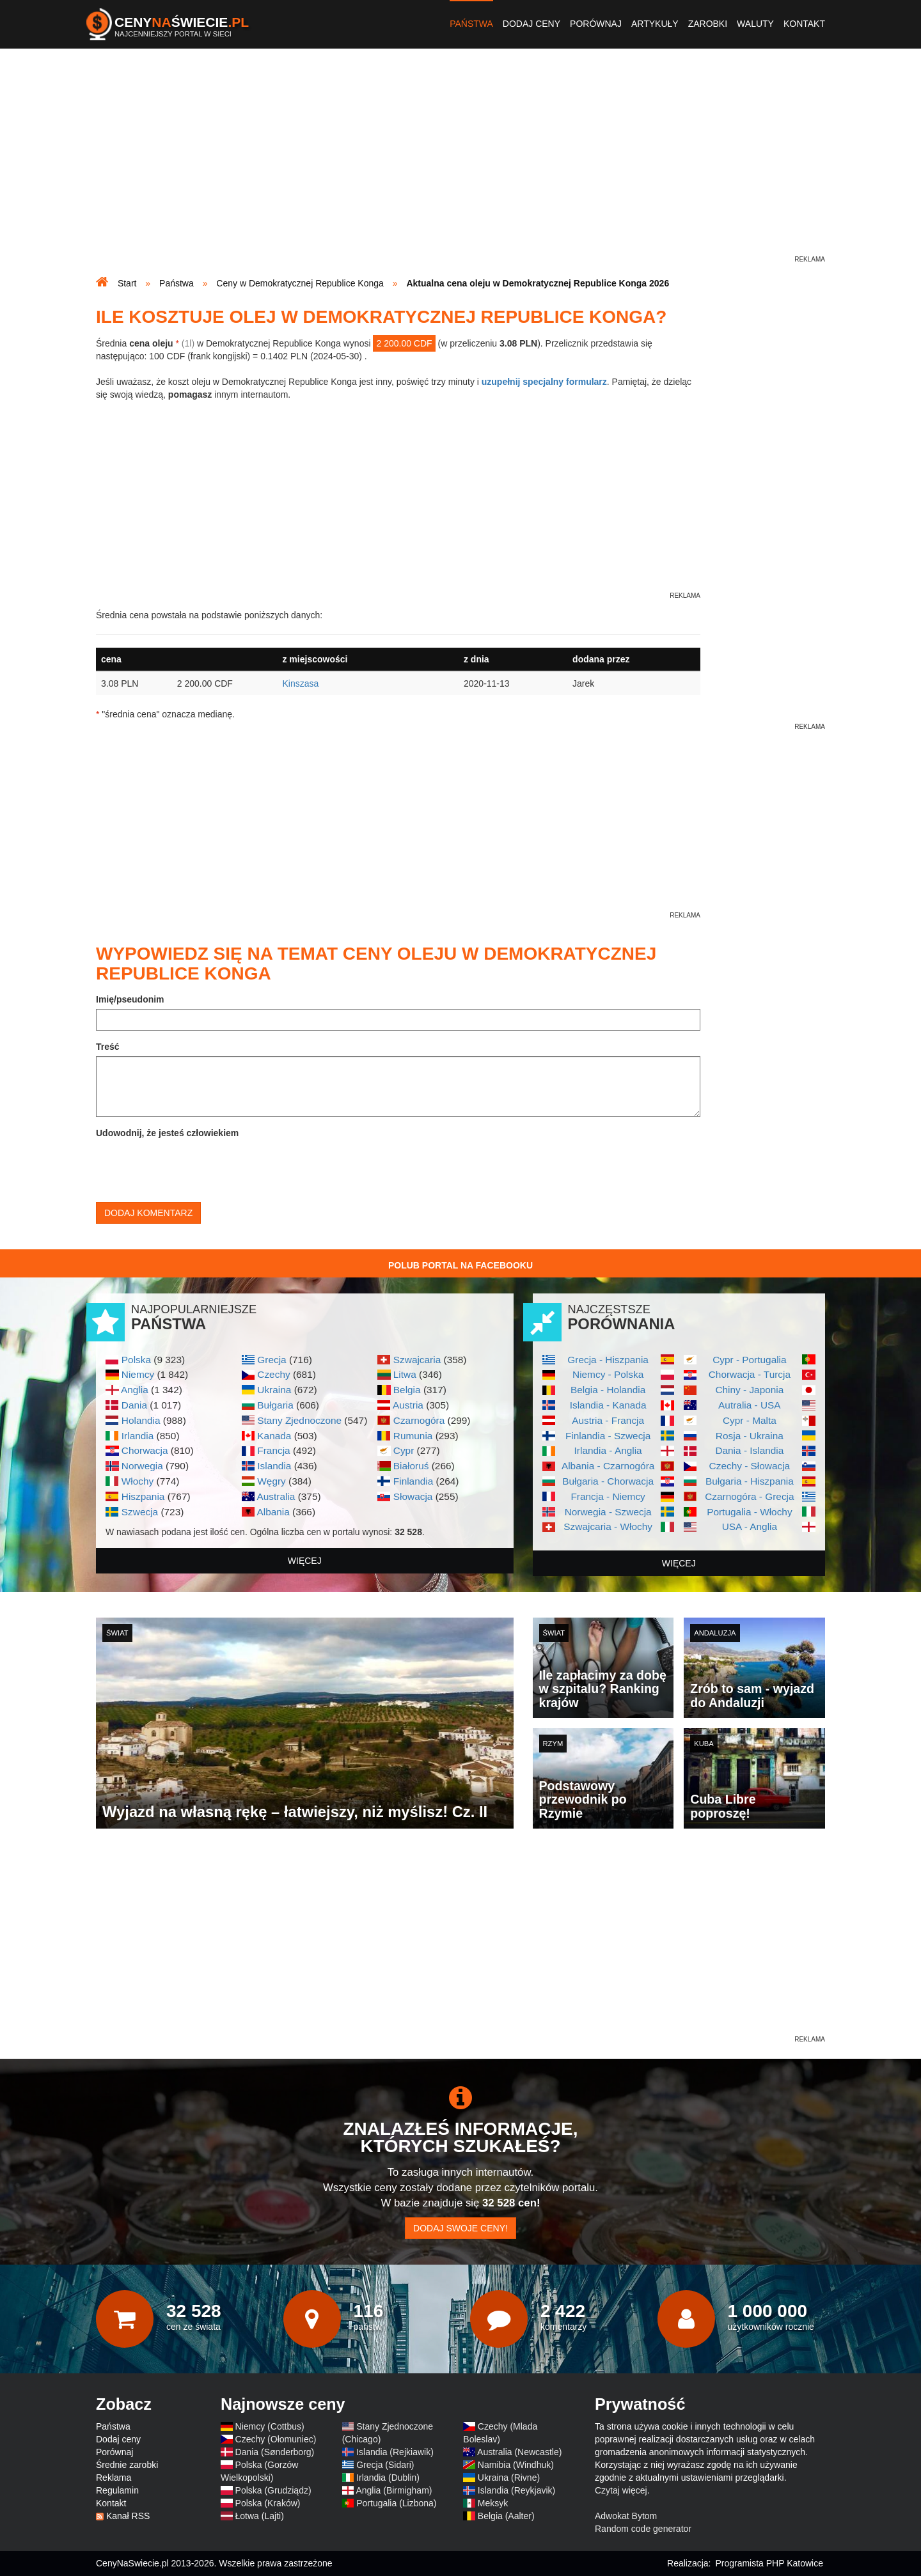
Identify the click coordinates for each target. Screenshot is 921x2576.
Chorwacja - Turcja (750, 1374)
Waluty (755, 24)
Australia (275, 1496)
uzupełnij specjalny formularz (544, 382)
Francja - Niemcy (608, 1496)
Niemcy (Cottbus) (269, 2426)
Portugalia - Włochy (749, 1511)
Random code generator (643, 2529)
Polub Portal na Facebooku (460, 1265)
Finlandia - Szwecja (607, 1435)
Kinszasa (300, 683)
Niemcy (138, 1374)
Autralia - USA (749, 1405)
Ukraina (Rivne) (509, 2477)
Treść (108, 1047)
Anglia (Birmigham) (394, 2490)
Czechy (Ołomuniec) (276, 2439)
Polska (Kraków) (268, 2503)
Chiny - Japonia (749, 1389)
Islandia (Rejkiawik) (395, 2452)
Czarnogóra (419, 1420)
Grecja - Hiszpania (608, 1359)
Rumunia (413, 1435)
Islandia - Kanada (608, 1405)
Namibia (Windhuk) (516, 2465)
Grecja (271, 1359)
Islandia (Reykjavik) (516, 2490)
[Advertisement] (460, 163)
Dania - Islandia (749, 1450)
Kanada (274, 1435)
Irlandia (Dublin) (388, 2477)
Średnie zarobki (127, 2465)
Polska (136, 1359)
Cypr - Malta (749, 1420)
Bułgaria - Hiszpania (749, 1481)
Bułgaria (275, 1405)
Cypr (403, 1450)
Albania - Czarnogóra (608, 1465)
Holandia (141, 1420)
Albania (272, 1511)
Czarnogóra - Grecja (749, 1496)
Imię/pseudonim (130, 999)
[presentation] (193, 1167)
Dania (134, 1405)
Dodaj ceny (531, 24)
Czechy (273, 1374)
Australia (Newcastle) (519, 2452)
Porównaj (596, 24)
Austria (408, 1405)
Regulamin (117, 2490)
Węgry (271, 1481)
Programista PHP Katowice (769, 2563)
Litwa (404, 1374)
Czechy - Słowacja (750, 1465)
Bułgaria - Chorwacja (608, 1481)
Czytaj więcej (621, 2490)
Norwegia (142, 1465)
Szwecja (140, 1511)
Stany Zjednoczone (299, 1420)
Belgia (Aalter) (506, 2516)
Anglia (134, 1389)
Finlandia (413, 1481)
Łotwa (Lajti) (259, 2516)
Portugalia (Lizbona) (396, 2503)
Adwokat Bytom (626, 2516)
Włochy (138, 1481)
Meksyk (493, 2503)
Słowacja (413, 1496)
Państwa (471, 24)
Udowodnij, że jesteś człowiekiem (167, 1133)
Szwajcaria (417, 1359)
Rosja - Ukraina (749, 1435)
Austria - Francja (608, 1420)
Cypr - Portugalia (749, 1359)
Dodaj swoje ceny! (460, 2228)
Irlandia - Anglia (608, 1450)
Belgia (407, 1389)
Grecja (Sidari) (385, 2465)
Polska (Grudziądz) (273, 2490)
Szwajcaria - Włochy (607, 1526)
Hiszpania (143, 1496)
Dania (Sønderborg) (275, 2452)
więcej (305, 1561)
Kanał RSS (128, 2516)
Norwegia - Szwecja (608, 1511)
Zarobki (707, 24)
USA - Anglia (749, 1526)
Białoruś (411, 1465)
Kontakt (804, 24)
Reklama (113, 2477)
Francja (273, 1450)
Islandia (274, 1465)
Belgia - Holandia (608, 1389)
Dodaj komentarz (148, 1213)
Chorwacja (145, 1450)
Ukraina (274, 1389)
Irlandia (138, 1435)
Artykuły (655, 24)
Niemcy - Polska (607, 1374)
